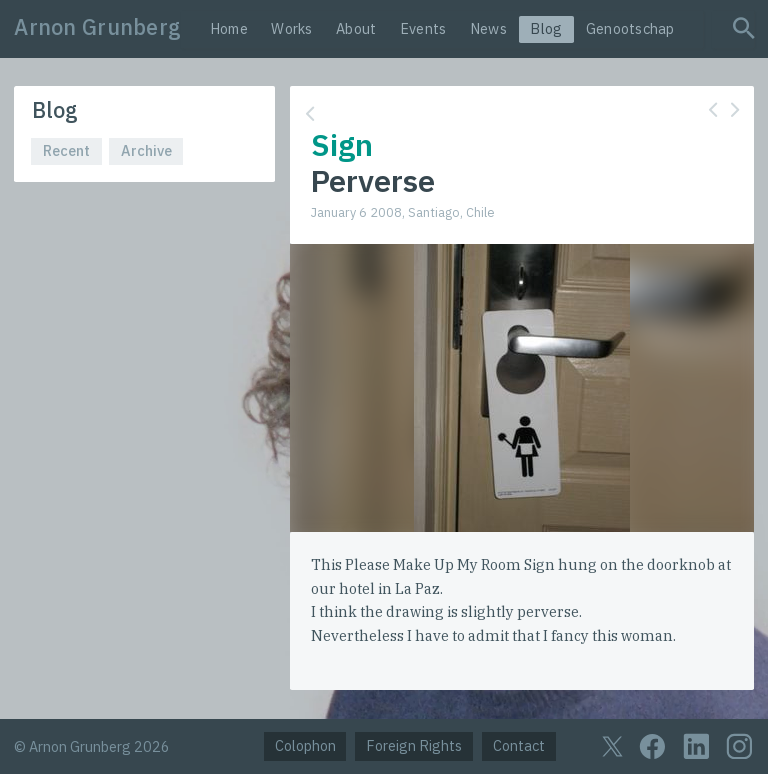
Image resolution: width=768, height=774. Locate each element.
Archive (146, 150)
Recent (66, 150)
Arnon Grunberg (97, 27)
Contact (519, 745)
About (356, 28)
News (488, 28)
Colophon (305, 745)
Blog (546, 28)
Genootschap (630, 28)
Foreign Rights (414, 745)
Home (229, 28)
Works (291, 28)
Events (423, 28)
